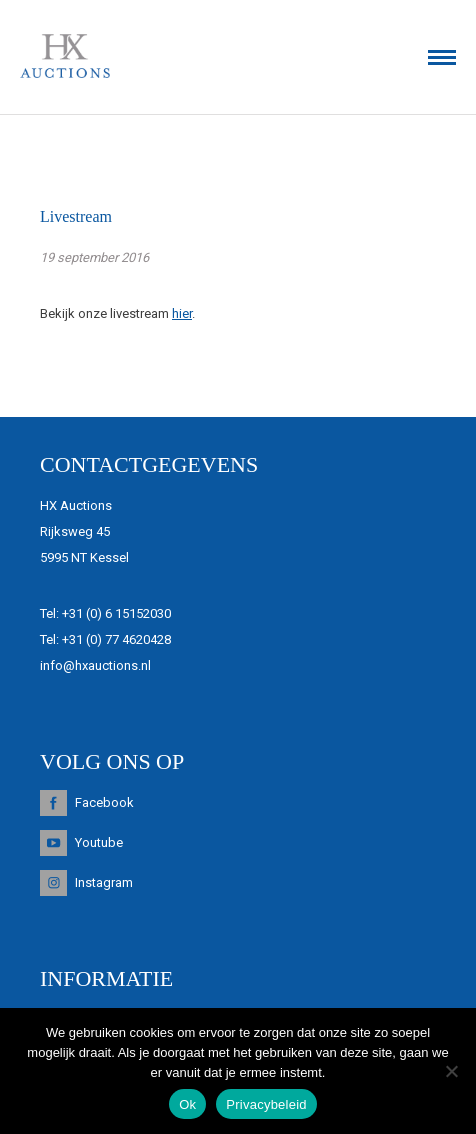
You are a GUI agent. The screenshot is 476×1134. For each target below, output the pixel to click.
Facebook (104, 802)
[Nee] (451, 1071)
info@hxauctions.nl (95, 665)
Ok (187, 1104)
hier (182, 313)
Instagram (104, 882)
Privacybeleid (266, 1104)
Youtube (99, 842)
